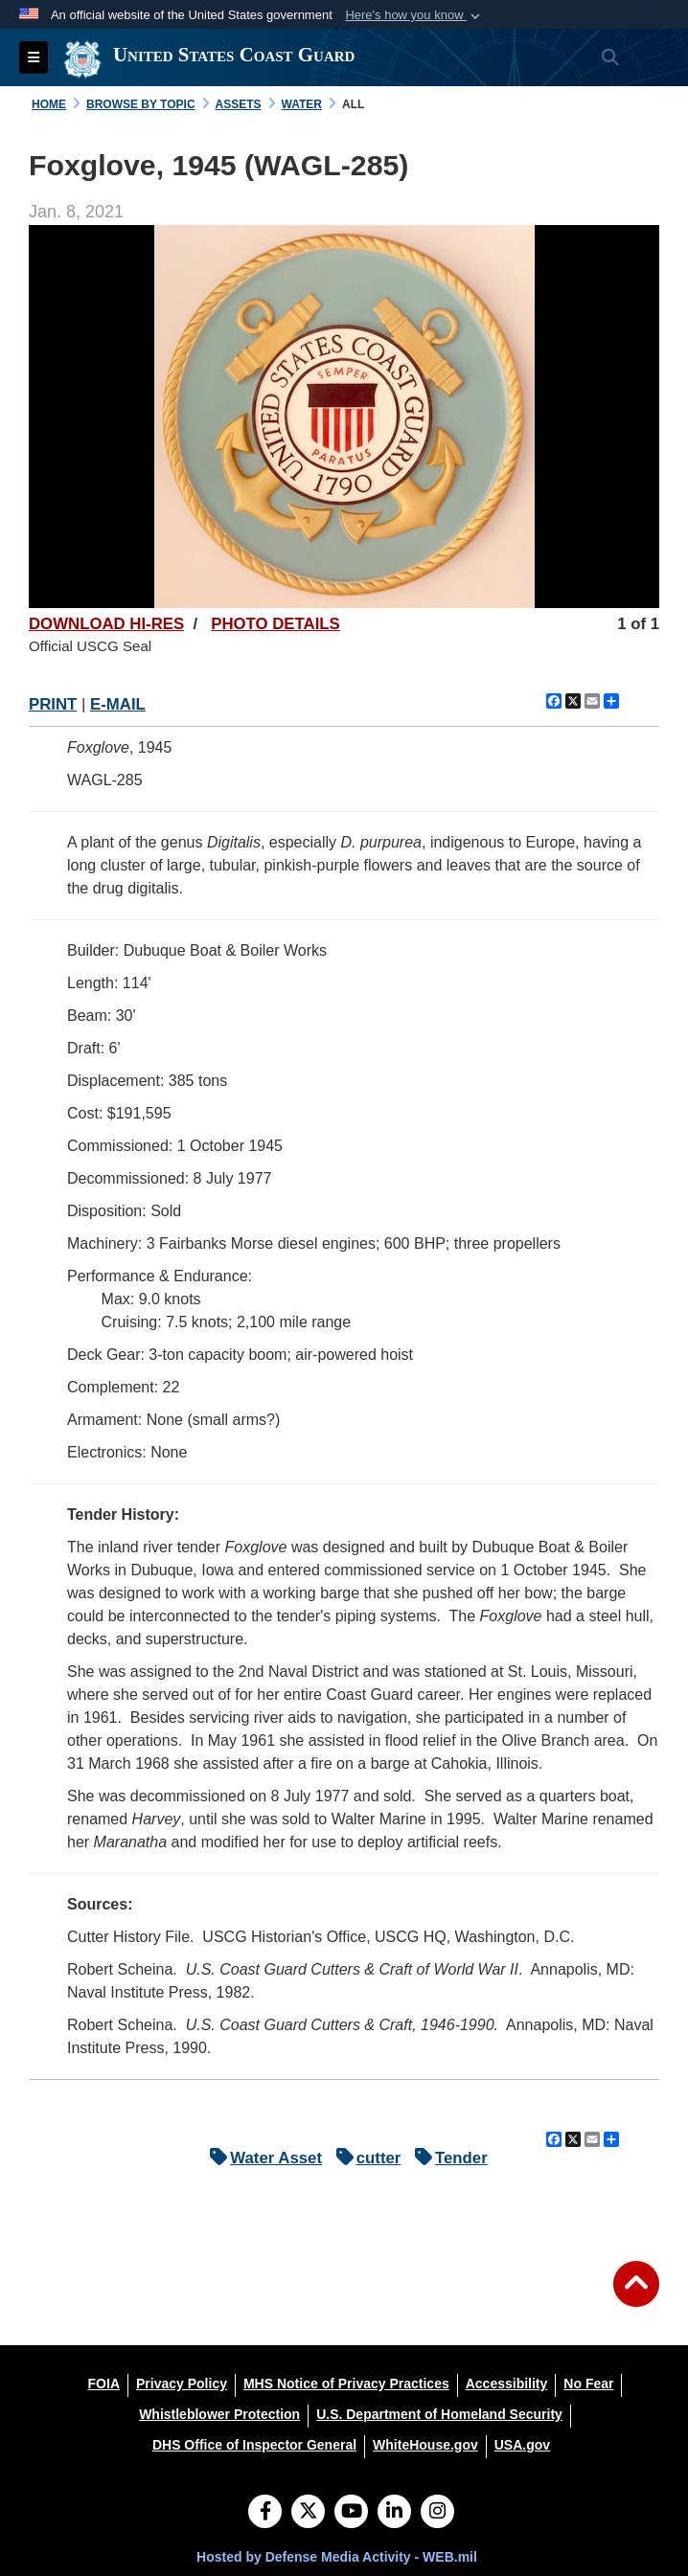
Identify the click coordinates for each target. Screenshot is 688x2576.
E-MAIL (118, 704)
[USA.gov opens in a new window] (522, 2444)
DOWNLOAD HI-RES (106, 624)
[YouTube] (351, 2512)
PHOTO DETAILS (275, 624)
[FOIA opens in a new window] (104, 2383)
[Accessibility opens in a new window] (507, 2383)
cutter (364, 2158)
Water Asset (261, 2158)
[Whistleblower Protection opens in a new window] (219, 2414)
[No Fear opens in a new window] (588, 2383)
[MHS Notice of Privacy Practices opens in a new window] (346, 2383)
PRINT (53, 704)
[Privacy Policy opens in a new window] (181, 2383)
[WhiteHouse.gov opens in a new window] (425, 2444)
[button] (414, 15)
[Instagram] (437, 2512)
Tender (446, 2158)
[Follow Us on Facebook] (265, 2512)
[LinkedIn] (394, 2512)
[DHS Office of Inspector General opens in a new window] (254, 2444)
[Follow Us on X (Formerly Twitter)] (308, 2512)
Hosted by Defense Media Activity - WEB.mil (336, 2557)
